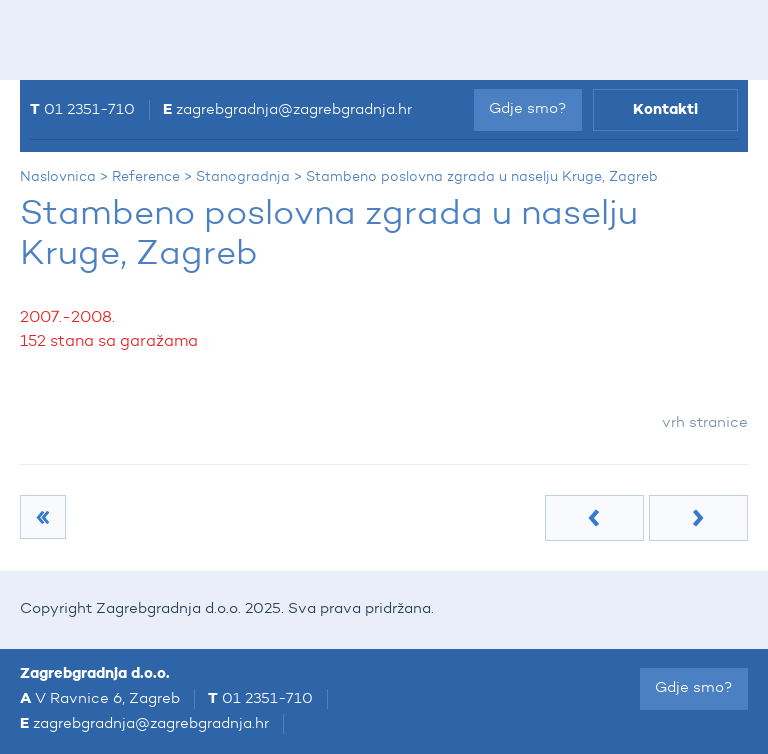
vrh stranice (705, 423)
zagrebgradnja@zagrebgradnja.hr (294, 110)
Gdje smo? (528, 109)
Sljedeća (698, 518)
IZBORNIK (56, 40)
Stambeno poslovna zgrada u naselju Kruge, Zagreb (482, 177)
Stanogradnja (243, 177)
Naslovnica (58, 177)
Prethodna (594, 518)
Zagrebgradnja (301, 37)
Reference (146, 177)
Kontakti (665, 109)
